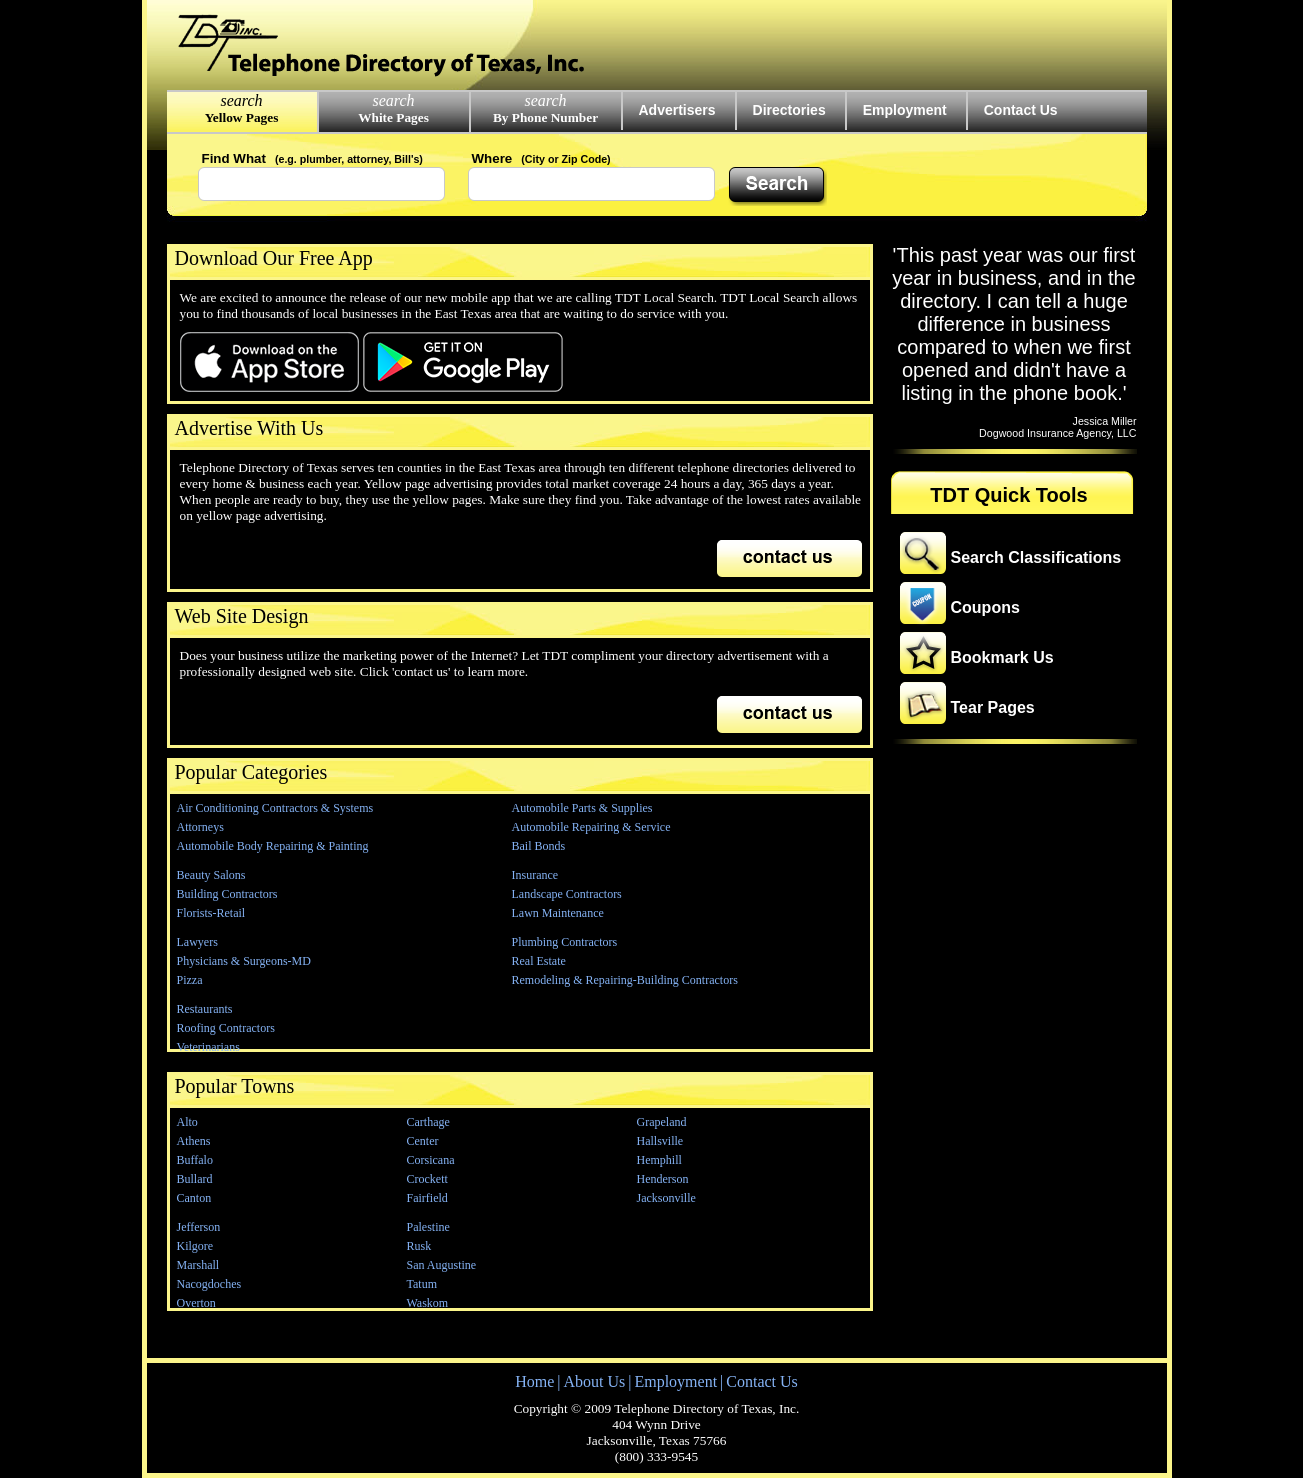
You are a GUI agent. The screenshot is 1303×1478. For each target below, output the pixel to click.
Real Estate (539, 961)
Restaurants (205, 1009)
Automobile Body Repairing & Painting (273, 846)
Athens (194, 1141)
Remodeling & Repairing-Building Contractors (625, 980)
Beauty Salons (211, 875)
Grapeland (662, 1122)
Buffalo (195, 1160)
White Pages (393, 117)
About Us (594, 1381)
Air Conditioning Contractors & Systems (275, 808)
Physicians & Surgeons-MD (244, 961)
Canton (194, 1198)
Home (534, 1381)
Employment (905, 110)
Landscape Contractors (567, 894)
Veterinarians (208, 1047)
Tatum (422, 1284)
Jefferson (199, 1227)
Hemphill (659, 1160)
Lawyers (197, 942)
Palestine (428, 1227)
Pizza (190, 980)
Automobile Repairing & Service (591, 827)
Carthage (428, 1122)
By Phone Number (545, 117)
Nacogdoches (209, 1284)
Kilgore (195, 1246)
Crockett (427, 1179)
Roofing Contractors (226, 1028)
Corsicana (431, 1160)
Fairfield (427, 1198)
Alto (187, 1122)
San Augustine (442, 1265)
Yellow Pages (242, 117)
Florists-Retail (211, 913)
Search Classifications (1036, 557)
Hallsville (660, 1141)
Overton (196, 1303)
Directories (789, 110)
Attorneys (200, 827)
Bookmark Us (1002, 657)
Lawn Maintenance (558, 913)
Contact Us (1021, 110)
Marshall (198, 1265)
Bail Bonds (539, 846)
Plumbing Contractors (565, 942)
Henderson (663, 1179)
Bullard (195, 1179)
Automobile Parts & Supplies (582, 808)
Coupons (985, 607)
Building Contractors (227, 894)
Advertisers (677, 110)
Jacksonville (666, 1198)
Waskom (428, 1303)
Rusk (419, 1246)
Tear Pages (993, 707)
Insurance (535, 875)
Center (423, 1141)
